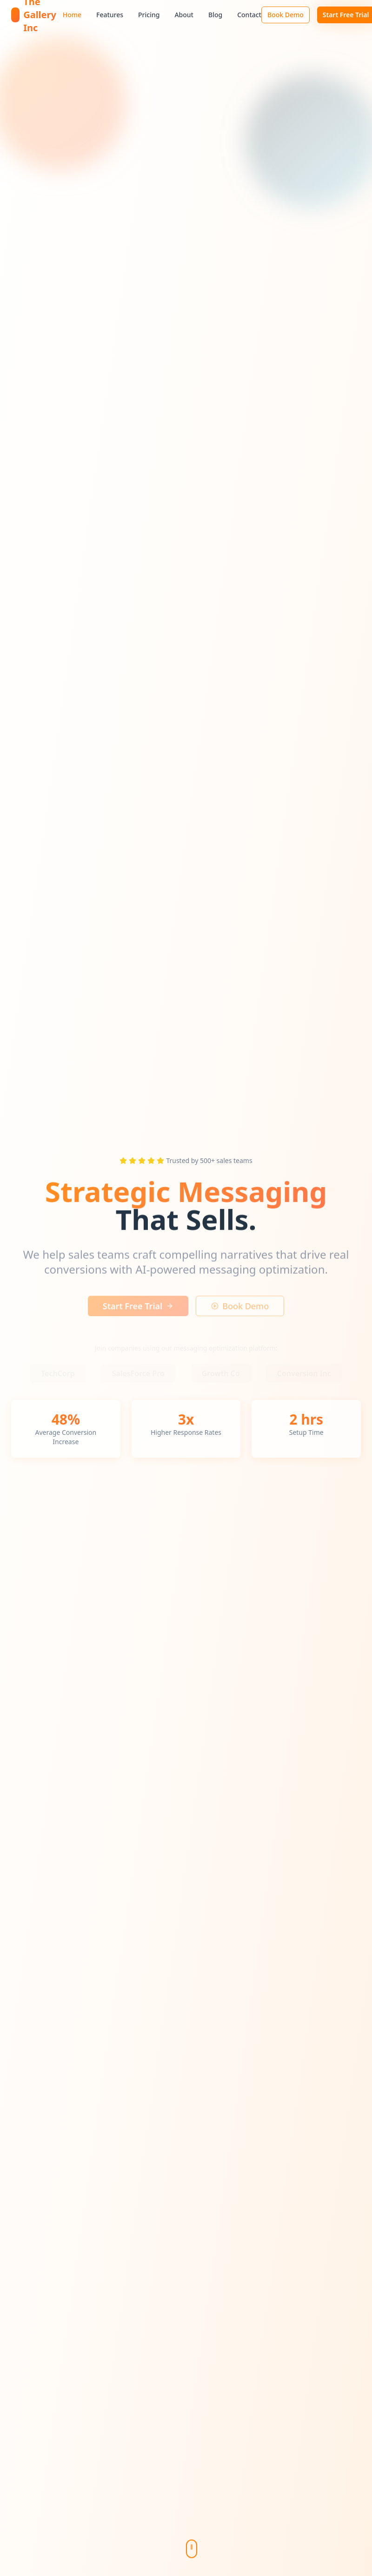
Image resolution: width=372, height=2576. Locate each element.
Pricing (148, 14)
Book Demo (285, 14)
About (183, 14)
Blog (215, 14)
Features (109, 14)
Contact (249, 14)
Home (72, 14)
